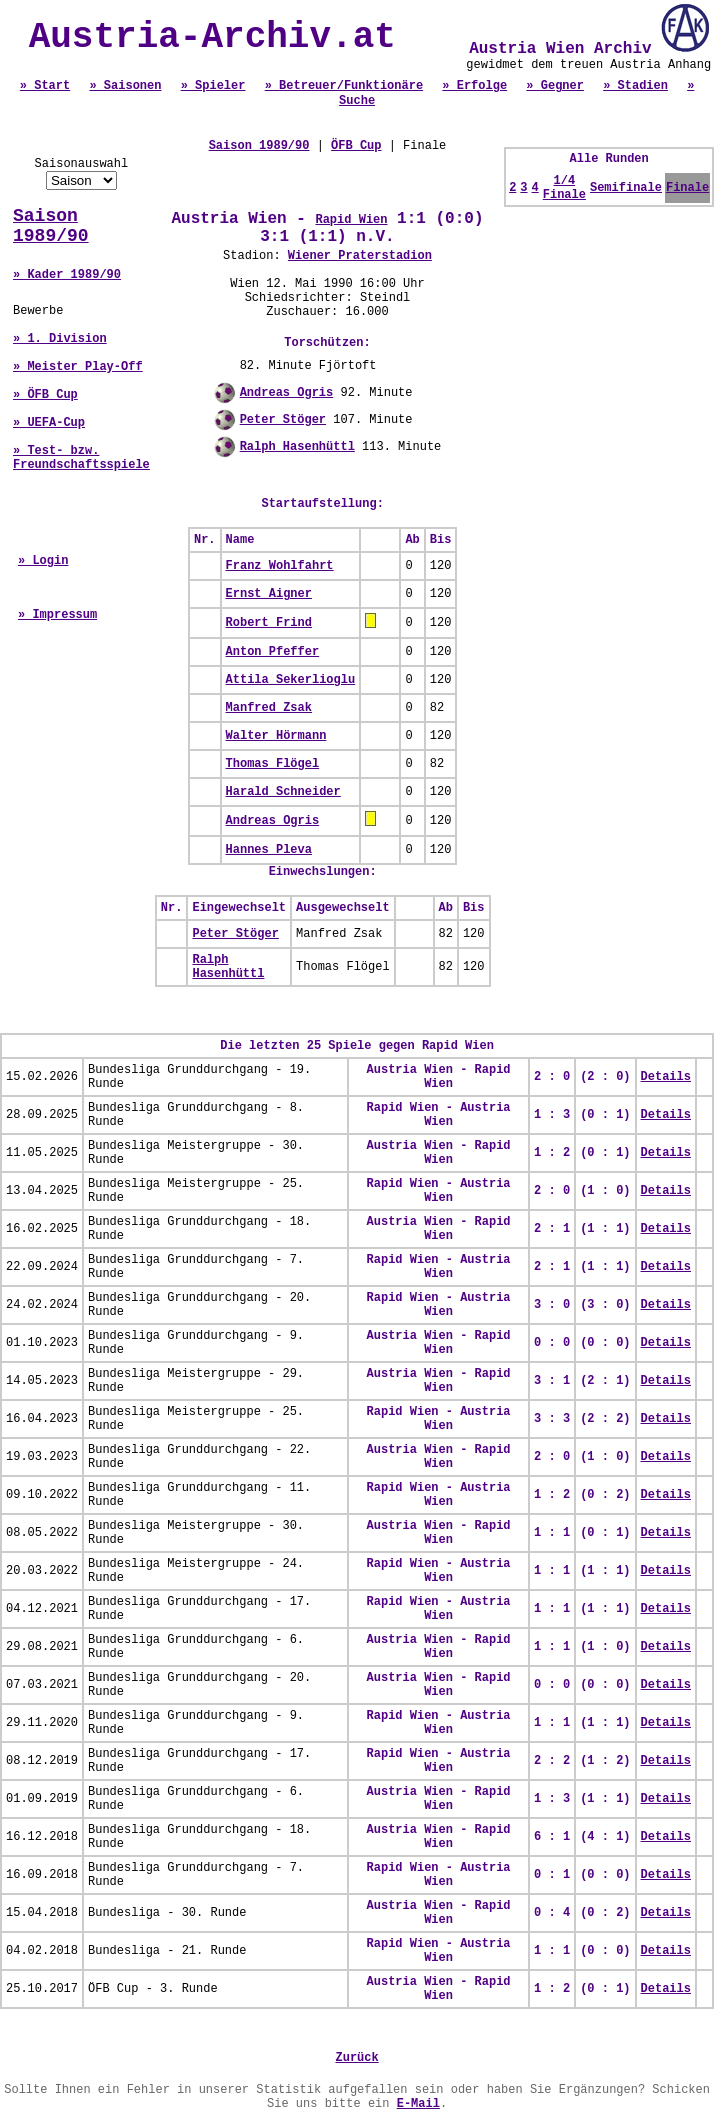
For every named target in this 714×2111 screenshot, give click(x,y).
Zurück (356, 2058)
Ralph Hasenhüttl (297, 447)
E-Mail (418, 2104)
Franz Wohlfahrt (280, 566)
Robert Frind (269, 623)
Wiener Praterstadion (360, 256)
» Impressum (57, 615)
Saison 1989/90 (51, 226)
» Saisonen (125, 86)
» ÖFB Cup (45, 395)
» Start (45, 86)
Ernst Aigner (269, 594)
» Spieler (213, 86)
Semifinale (626, 188)
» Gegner (555, 86)
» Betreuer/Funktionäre (344, 86)
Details (666, 1077)
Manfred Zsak (269, 708)
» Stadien (635, 86)
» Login (43, 561)
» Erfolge (474, 86)
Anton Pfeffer (273, 652)
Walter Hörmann (276, 736)
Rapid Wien (351, 220)
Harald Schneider (283, 792)
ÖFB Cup (356, 146)
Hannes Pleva (269, 850)
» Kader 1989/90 (67, 275)
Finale (687, 188)
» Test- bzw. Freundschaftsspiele (81, 458)
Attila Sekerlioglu (291, 680)
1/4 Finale (564, 188)
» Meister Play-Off (78, 367)
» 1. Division (60, 339)
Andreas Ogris (287, 393)
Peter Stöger (283, 420)
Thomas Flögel (273, 764)
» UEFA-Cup (49, 423)
